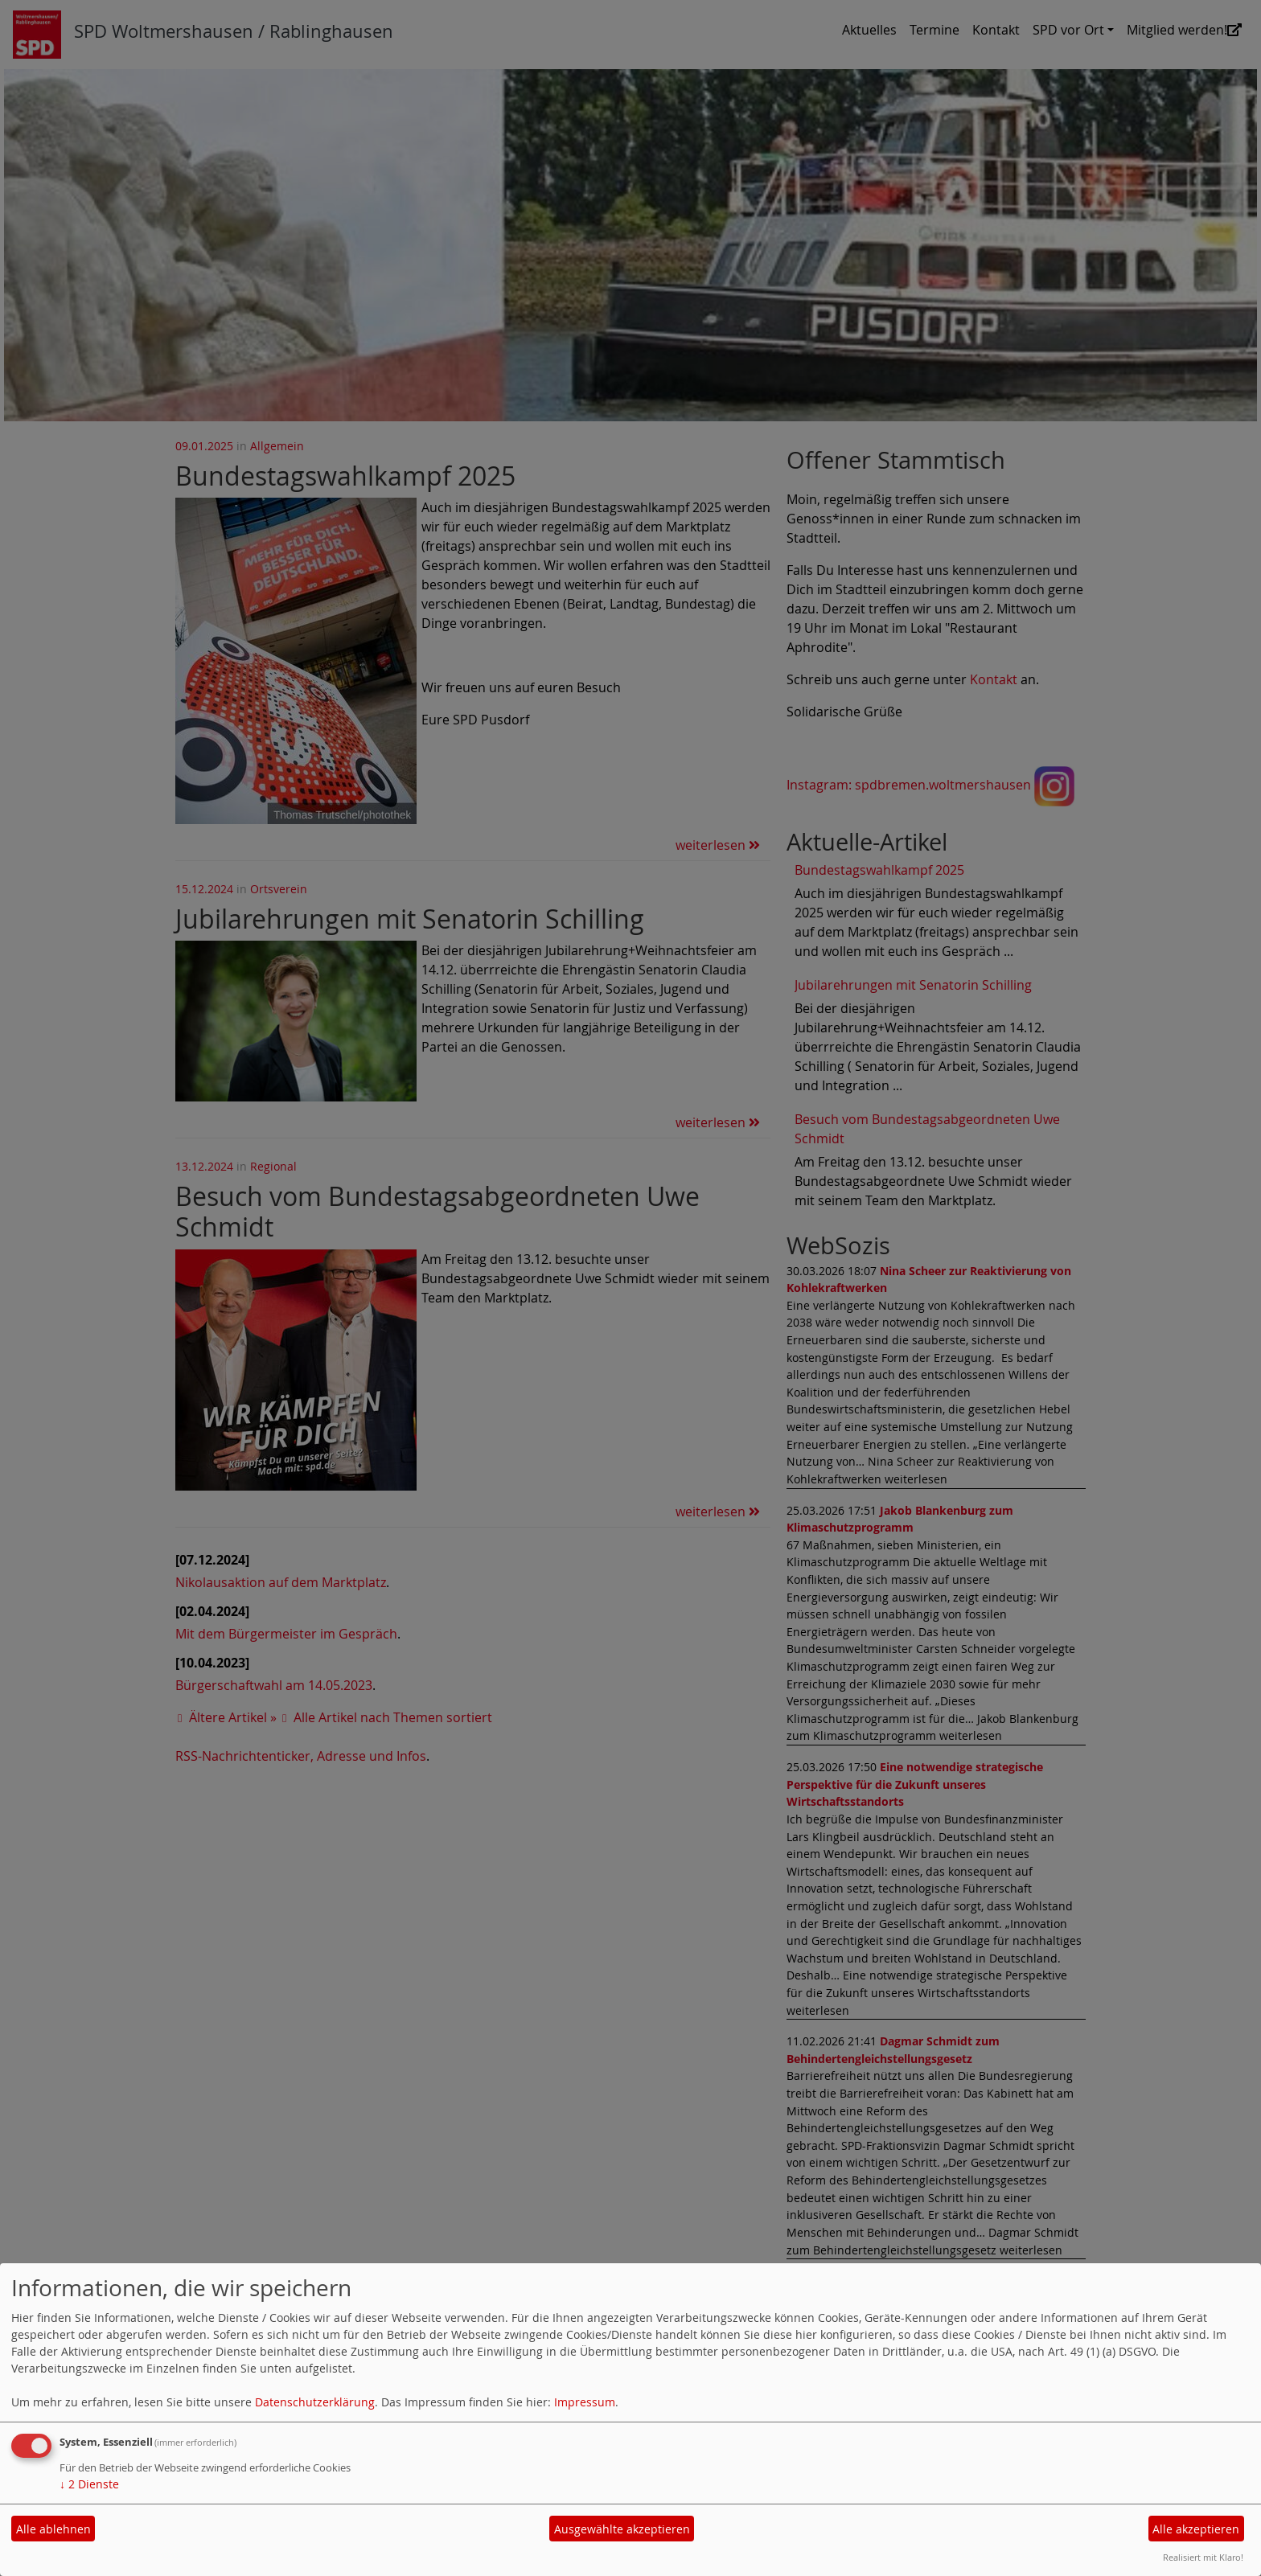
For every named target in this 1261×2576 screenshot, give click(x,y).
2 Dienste (89, 2484)
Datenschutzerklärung (315, 2402)
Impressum (584, 2402)
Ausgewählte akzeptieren (622, 2529)
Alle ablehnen (53, 2529)
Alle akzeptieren (1195, 2529)
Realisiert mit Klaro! (1203, 2557)
